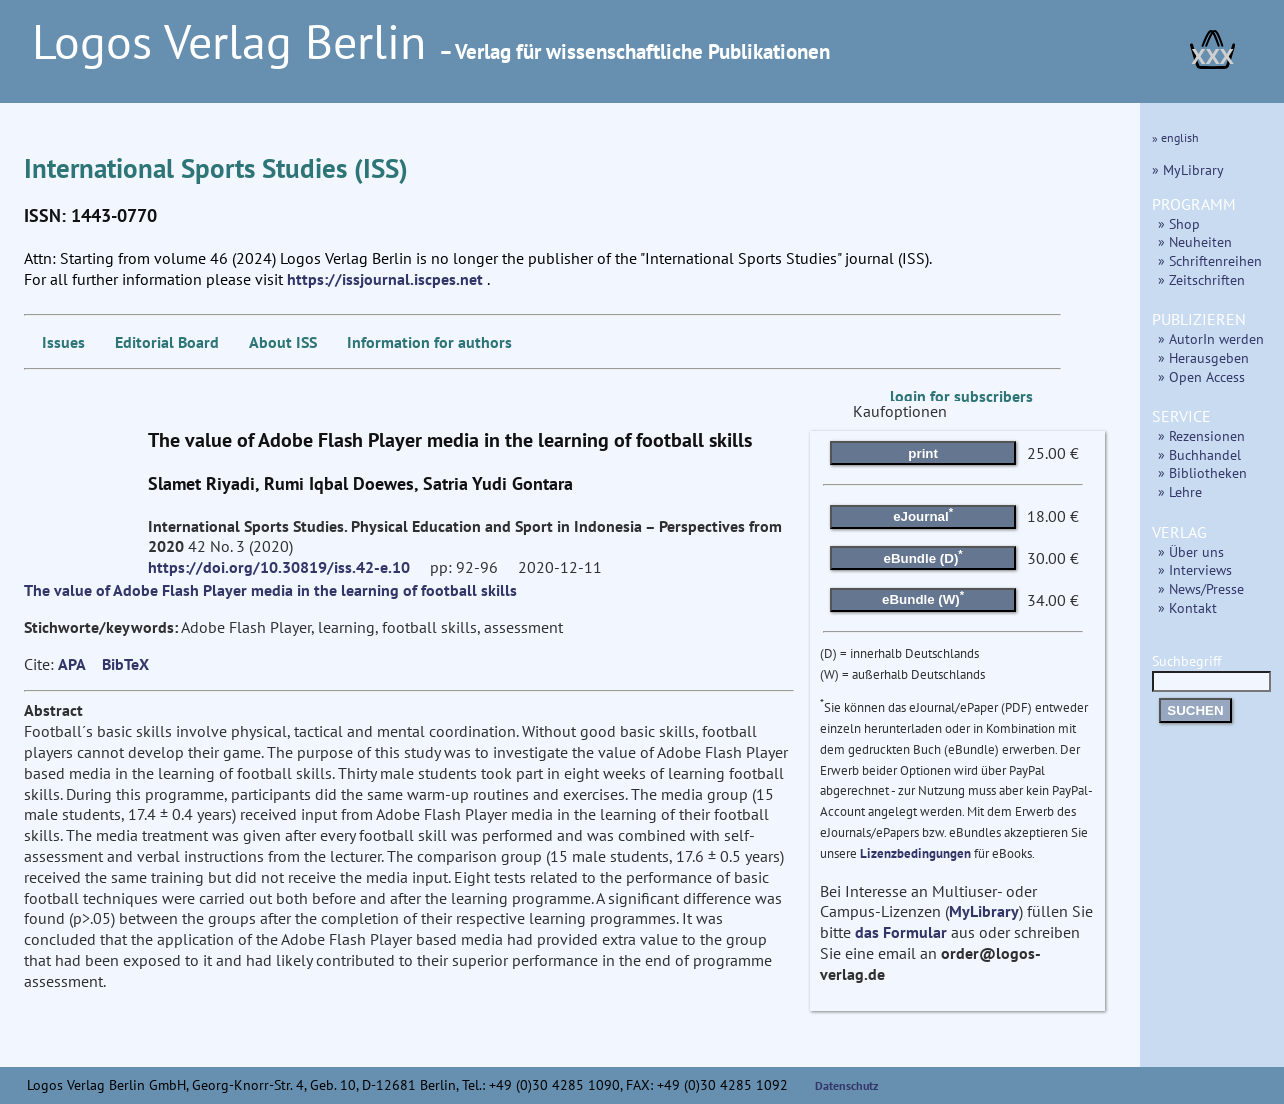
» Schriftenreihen (1210, 260)
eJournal (923, 515)
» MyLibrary (1188, 169)
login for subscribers (961, 396)
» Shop (1179, 223)
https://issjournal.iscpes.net (385, 279)
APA (72, 664)
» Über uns (1191, 551)
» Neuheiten (1195, 241)
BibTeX (125, 664)
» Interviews (1195, 569)
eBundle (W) (923, 598)
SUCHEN (1195, 710)
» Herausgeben (1203, 357)
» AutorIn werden (1211, 338)
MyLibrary (984, 911)
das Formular (901, 932)
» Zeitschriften (1201, 279)
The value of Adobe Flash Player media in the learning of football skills (270, 590)
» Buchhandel (1199, 454)
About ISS (283, 342)
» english (1175, 137)
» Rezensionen (1201, 435)
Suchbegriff (1211, 670)
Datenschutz (847, 1085)
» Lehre (1180, 491)
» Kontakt (1187, 607)
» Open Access (1201, 376)
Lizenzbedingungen (915, 853)
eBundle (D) (923, 556)
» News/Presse (1201, 588)
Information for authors (429, 342)
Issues (63, 342)
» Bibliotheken (1202, 472)
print (923, 453)
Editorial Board (167, 342)
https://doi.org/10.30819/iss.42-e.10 (279, 567)
